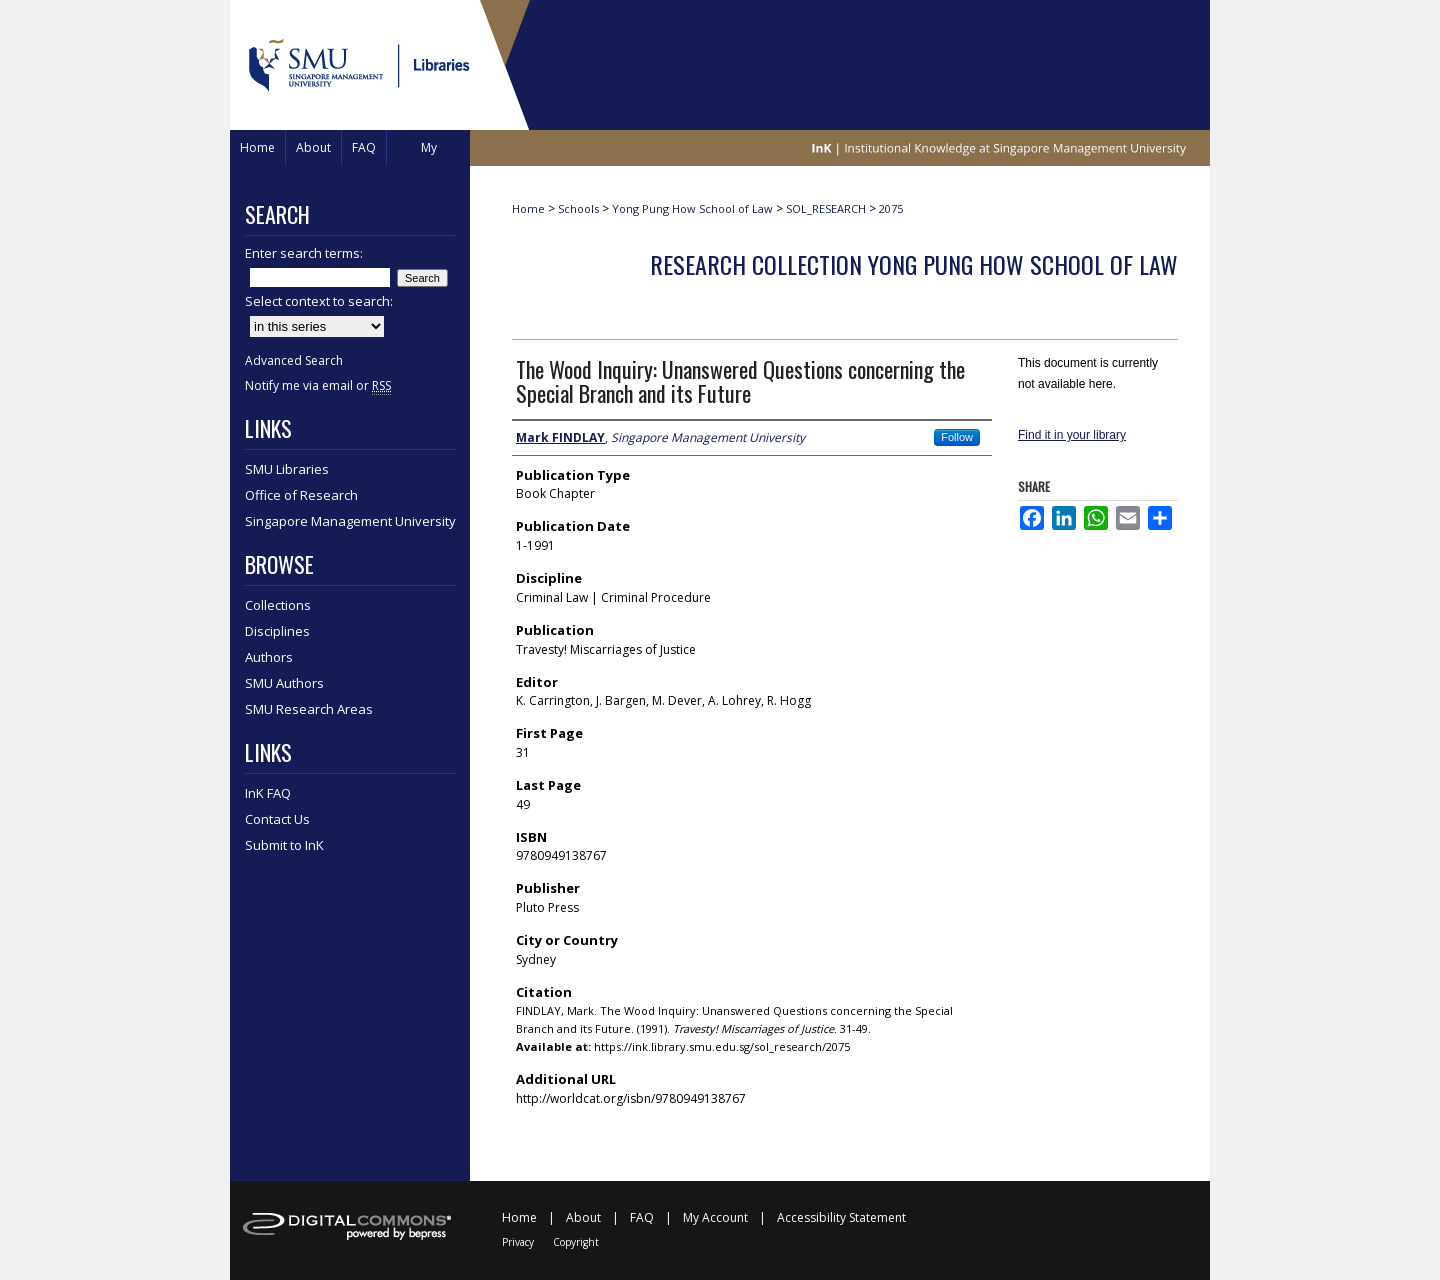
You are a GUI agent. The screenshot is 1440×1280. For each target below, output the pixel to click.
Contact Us (277, 819)
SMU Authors (284, 683)
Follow (957, 437)
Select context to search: (319, 301)
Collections (278, 605)
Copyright (576, 1242)
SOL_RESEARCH (826, 208)
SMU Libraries (287, 469)
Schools (578, 208)
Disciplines (277, 631)
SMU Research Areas (309, 709)
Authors (269, 657)
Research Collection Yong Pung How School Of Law (914, 264)
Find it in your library (1072, 435)
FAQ (642, 1217)
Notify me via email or (318, 385)
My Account (715, 1217)
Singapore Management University (350, 521)
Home (528, 208)
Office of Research (301, 495)
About (583, 1217)
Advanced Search (294, 360)
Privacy (518, 1242)
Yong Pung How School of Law (692, 208)
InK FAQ (268, 793)
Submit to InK (284, 845)
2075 (891, 208)
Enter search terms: (304, 253)
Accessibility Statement (841, 1217)
